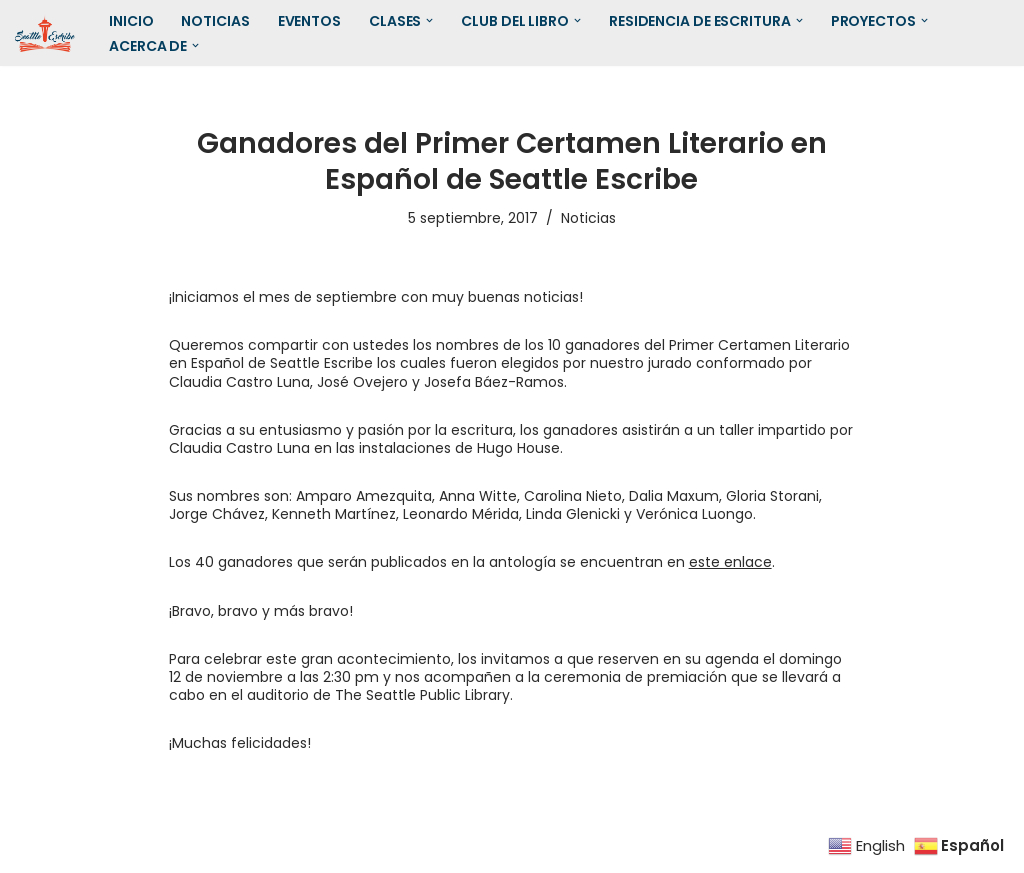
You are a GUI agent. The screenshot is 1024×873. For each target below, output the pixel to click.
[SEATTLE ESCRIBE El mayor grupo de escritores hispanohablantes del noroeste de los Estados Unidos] (45, 33)
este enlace (730, 562)
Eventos (309, 21)
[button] (429, 20)
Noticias (215, 21)
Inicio (131, 21)
